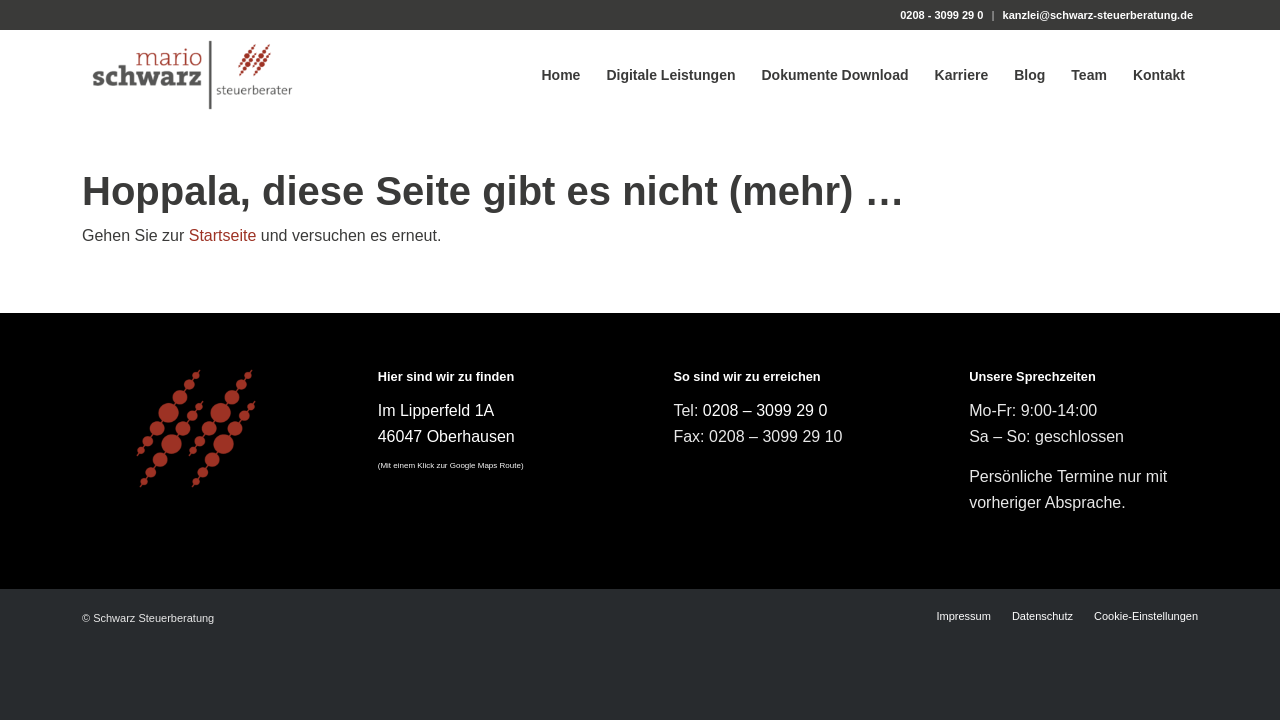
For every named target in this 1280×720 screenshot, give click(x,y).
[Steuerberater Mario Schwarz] (192, 75)
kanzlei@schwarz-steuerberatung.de (1098, 15)
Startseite (223, 235)
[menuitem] (560, 75)
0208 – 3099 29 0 (765, 410)
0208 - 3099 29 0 (941, 15)
